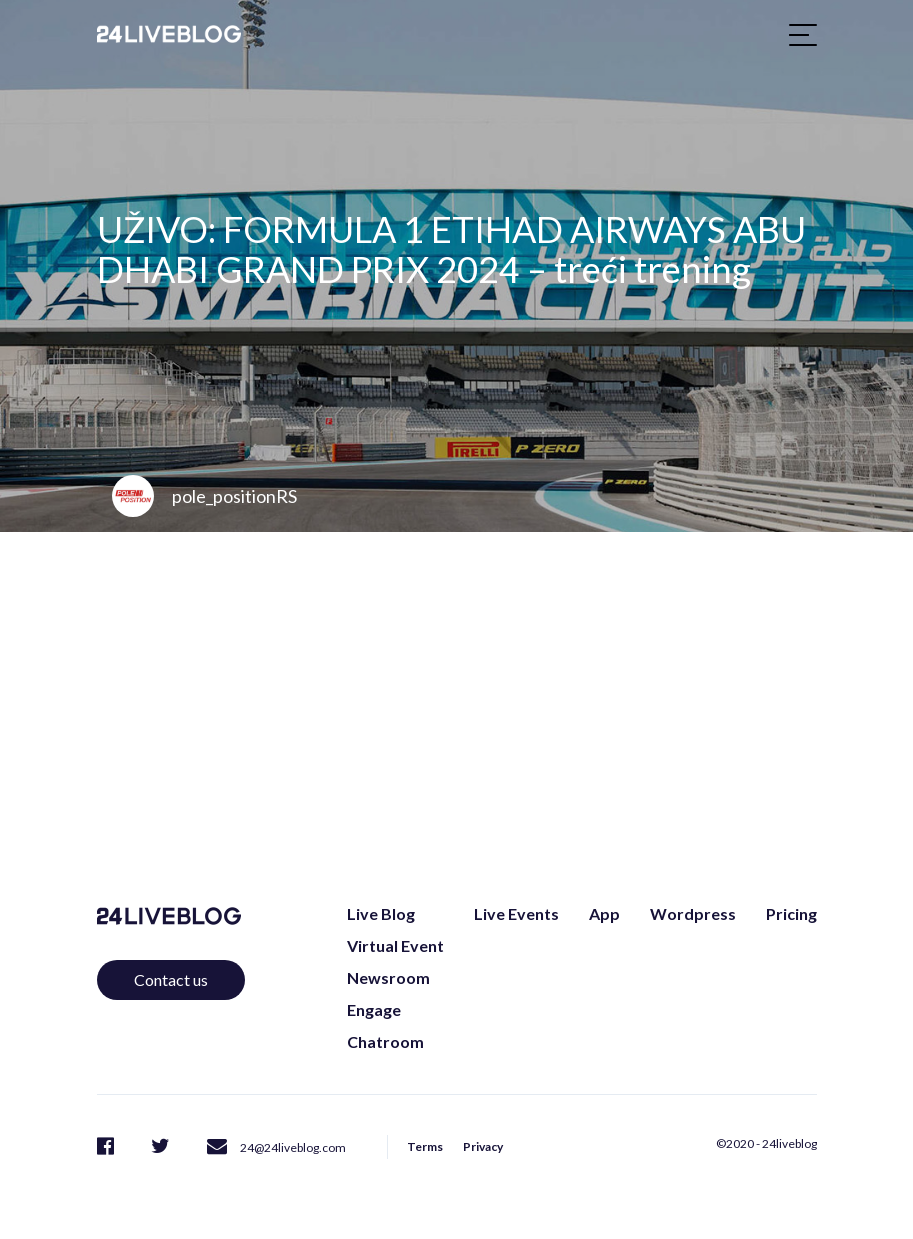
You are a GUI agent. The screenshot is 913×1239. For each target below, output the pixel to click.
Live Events (516, 913)
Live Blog (381, 913)
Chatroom (385, 1041)
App (604, 913)
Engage (374, 1009)
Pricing (791, 913)
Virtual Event (395, 945)
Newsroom (388, 977)
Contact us (171, 979)
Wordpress (693, 913)
